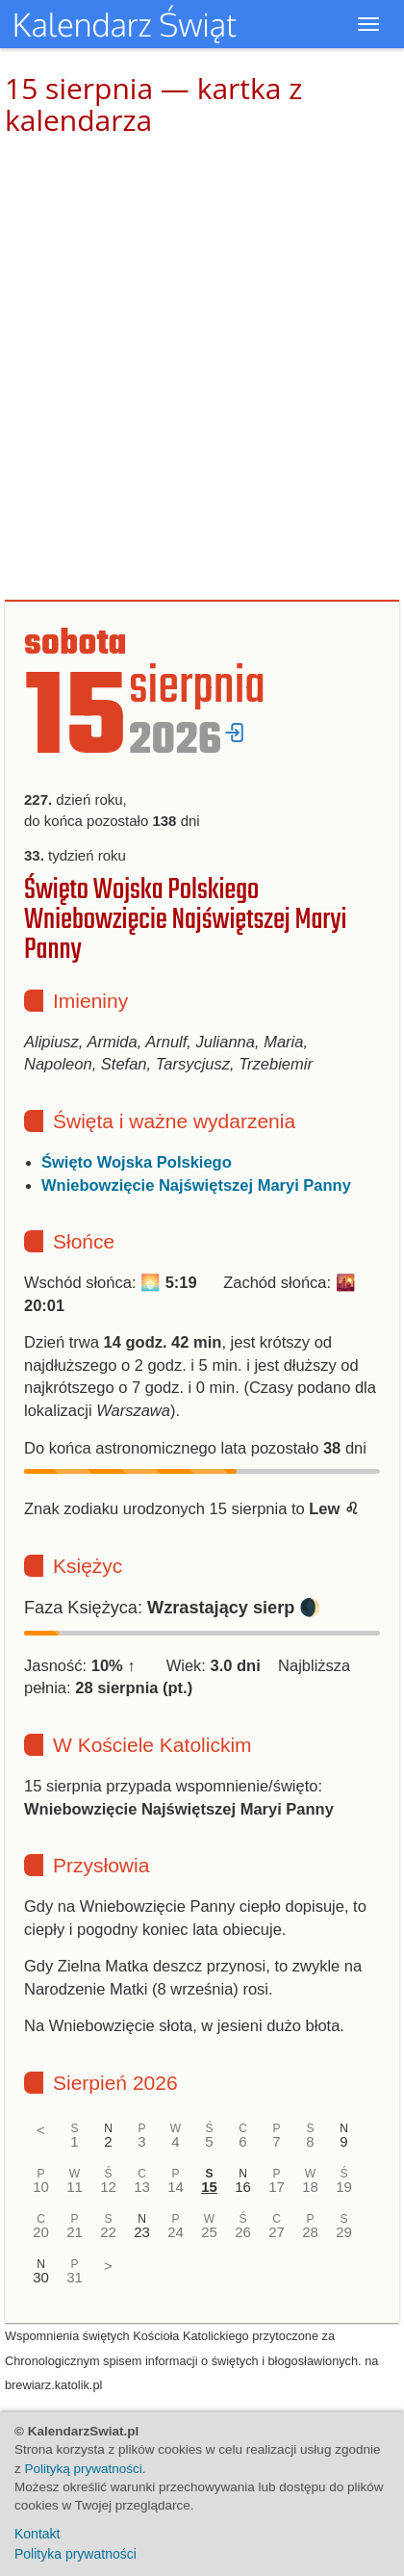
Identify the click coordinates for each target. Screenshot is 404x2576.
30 (41, 2277)
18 (310, 2186)
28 (310, 2232)
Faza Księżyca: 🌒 (172, 1607)
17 (276, 2186)
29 (344, 2232)
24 (175, 2232)
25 (209, 2232)
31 (74, 2277)
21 (74, 2232)
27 (276, 2232)
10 (41, 2186)
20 (41, 2232)
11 (74, 2186)
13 (142, 2186)
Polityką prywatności (83, 2468)
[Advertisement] (202, 369)
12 (108, 2186)
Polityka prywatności (75, 2554)
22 (108, 2232)
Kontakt (37, 2533)
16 (243, 2186)
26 (243, 2232)
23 (142, 2232)
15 (209, 2186)
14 (175, 2186)
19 (344, 2186)
